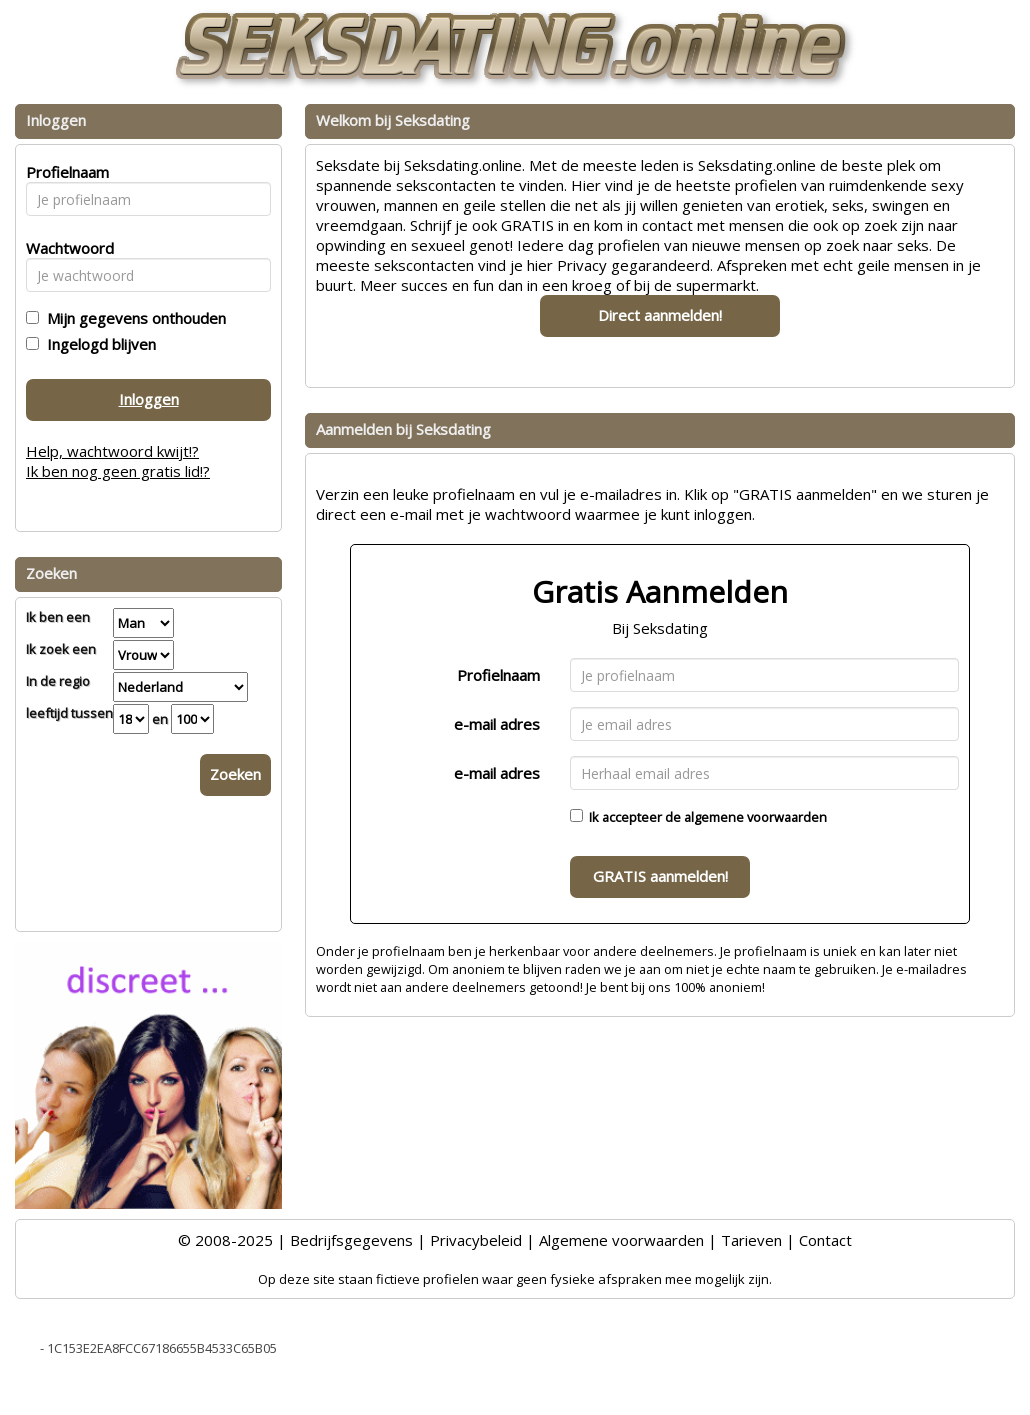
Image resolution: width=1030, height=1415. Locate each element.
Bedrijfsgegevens (351, 1240)
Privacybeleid (476, 1240)
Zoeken (235, 774)
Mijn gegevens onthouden (132, 318)
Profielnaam (498, 675)
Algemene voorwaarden (621, 1240)
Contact (825, 1240)
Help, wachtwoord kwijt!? (112, 451)
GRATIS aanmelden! (660, 876)
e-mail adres (497, 724)
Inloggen (149, 399)
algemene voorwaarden (755, 817)
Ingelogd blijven (97, 344)
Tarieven (751, 1240)
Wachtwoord (64, 248)
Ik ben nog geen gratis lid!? (118, 471)
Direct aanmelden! (660, 315)
